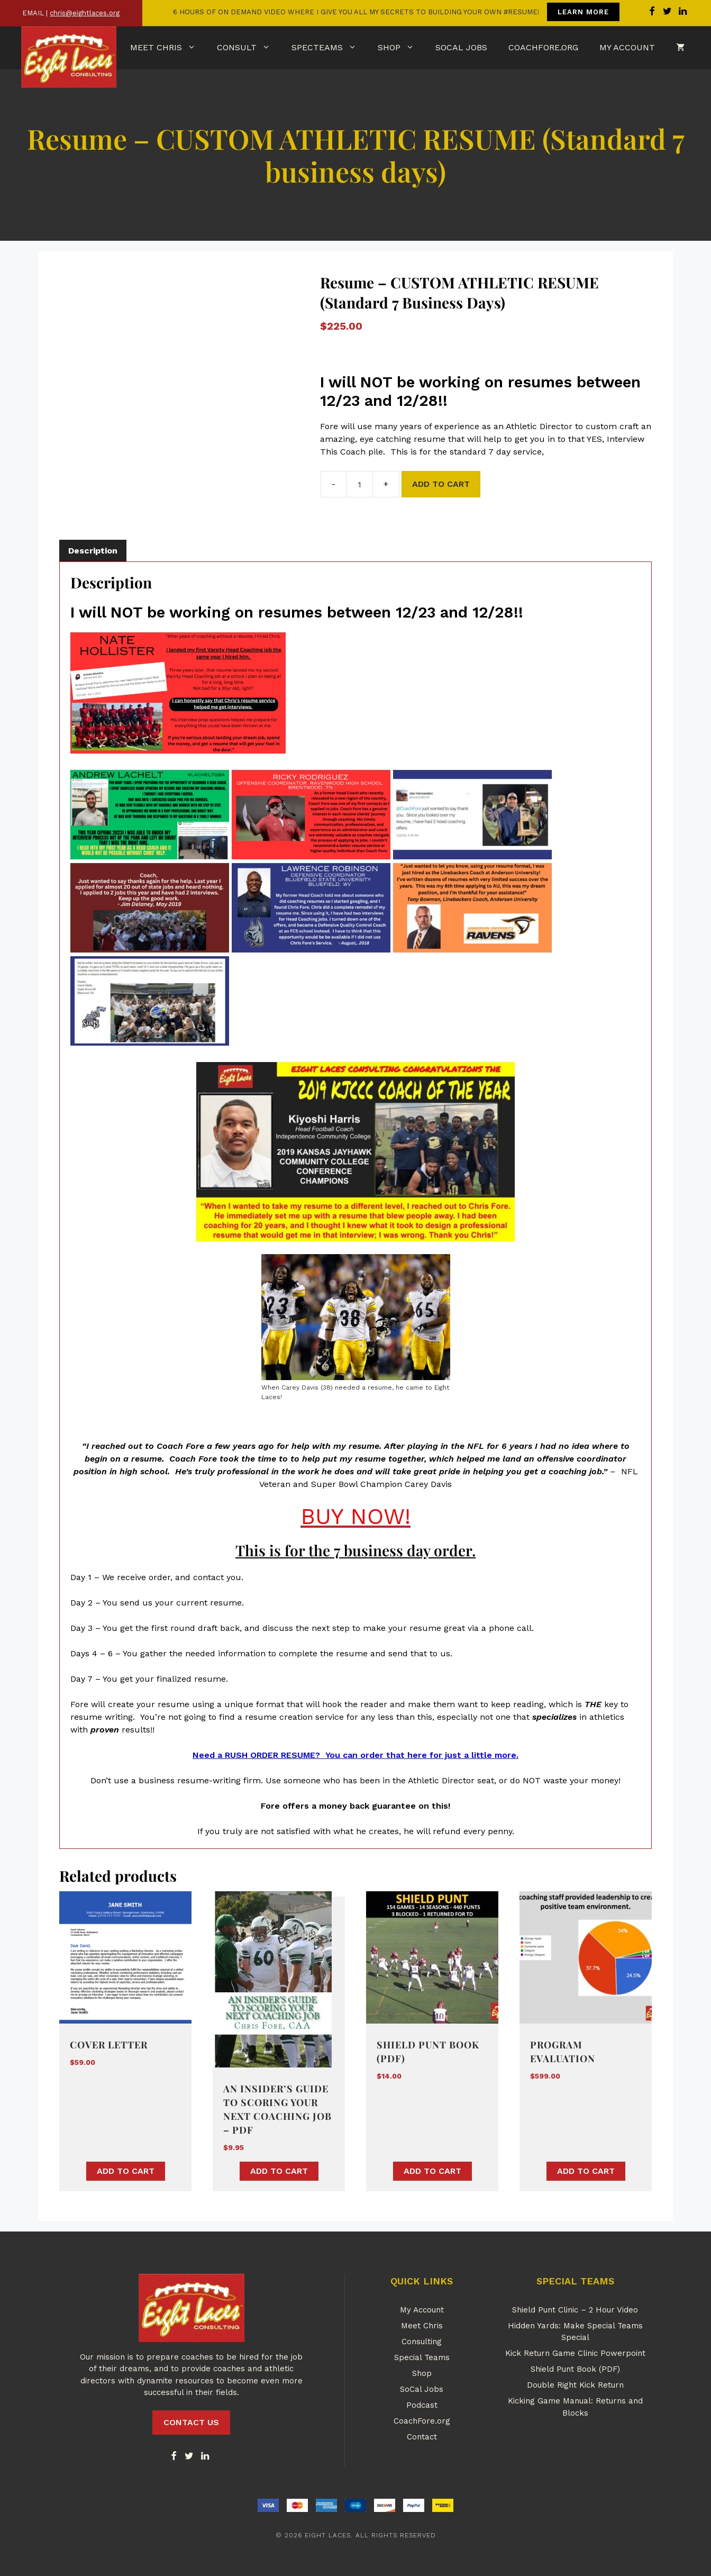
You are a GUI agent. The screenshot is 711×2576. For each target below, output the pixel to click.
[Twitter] (189, 2457)
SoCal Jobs (461, 47)
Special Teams (422, 2357)
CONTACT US (191, 2422)
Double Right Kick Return (575, 2385)
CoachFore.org (543, 47)
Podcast (421, 2405)
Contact (422, 2437)
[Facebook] (173, 2457)
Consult (249, 47)
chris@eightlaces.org (85, 13)
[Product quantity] (360, 484)
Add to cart (441, 484)
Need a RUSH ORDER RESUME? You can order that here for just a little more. (355, 1755)
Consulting (422, 2341)
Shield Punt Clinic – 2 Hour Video (575, 2310)
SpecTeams (329, 47)
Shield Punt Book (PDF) (575, 2369)
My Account (627, 47)
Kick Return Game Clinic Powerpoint (575, 2353)
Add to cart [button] (125, 2171)
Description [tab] (92, 551)
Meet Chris (168, 47)
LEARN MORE (583, 12)
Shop (401, 47)
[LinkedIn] (205, 2457)
